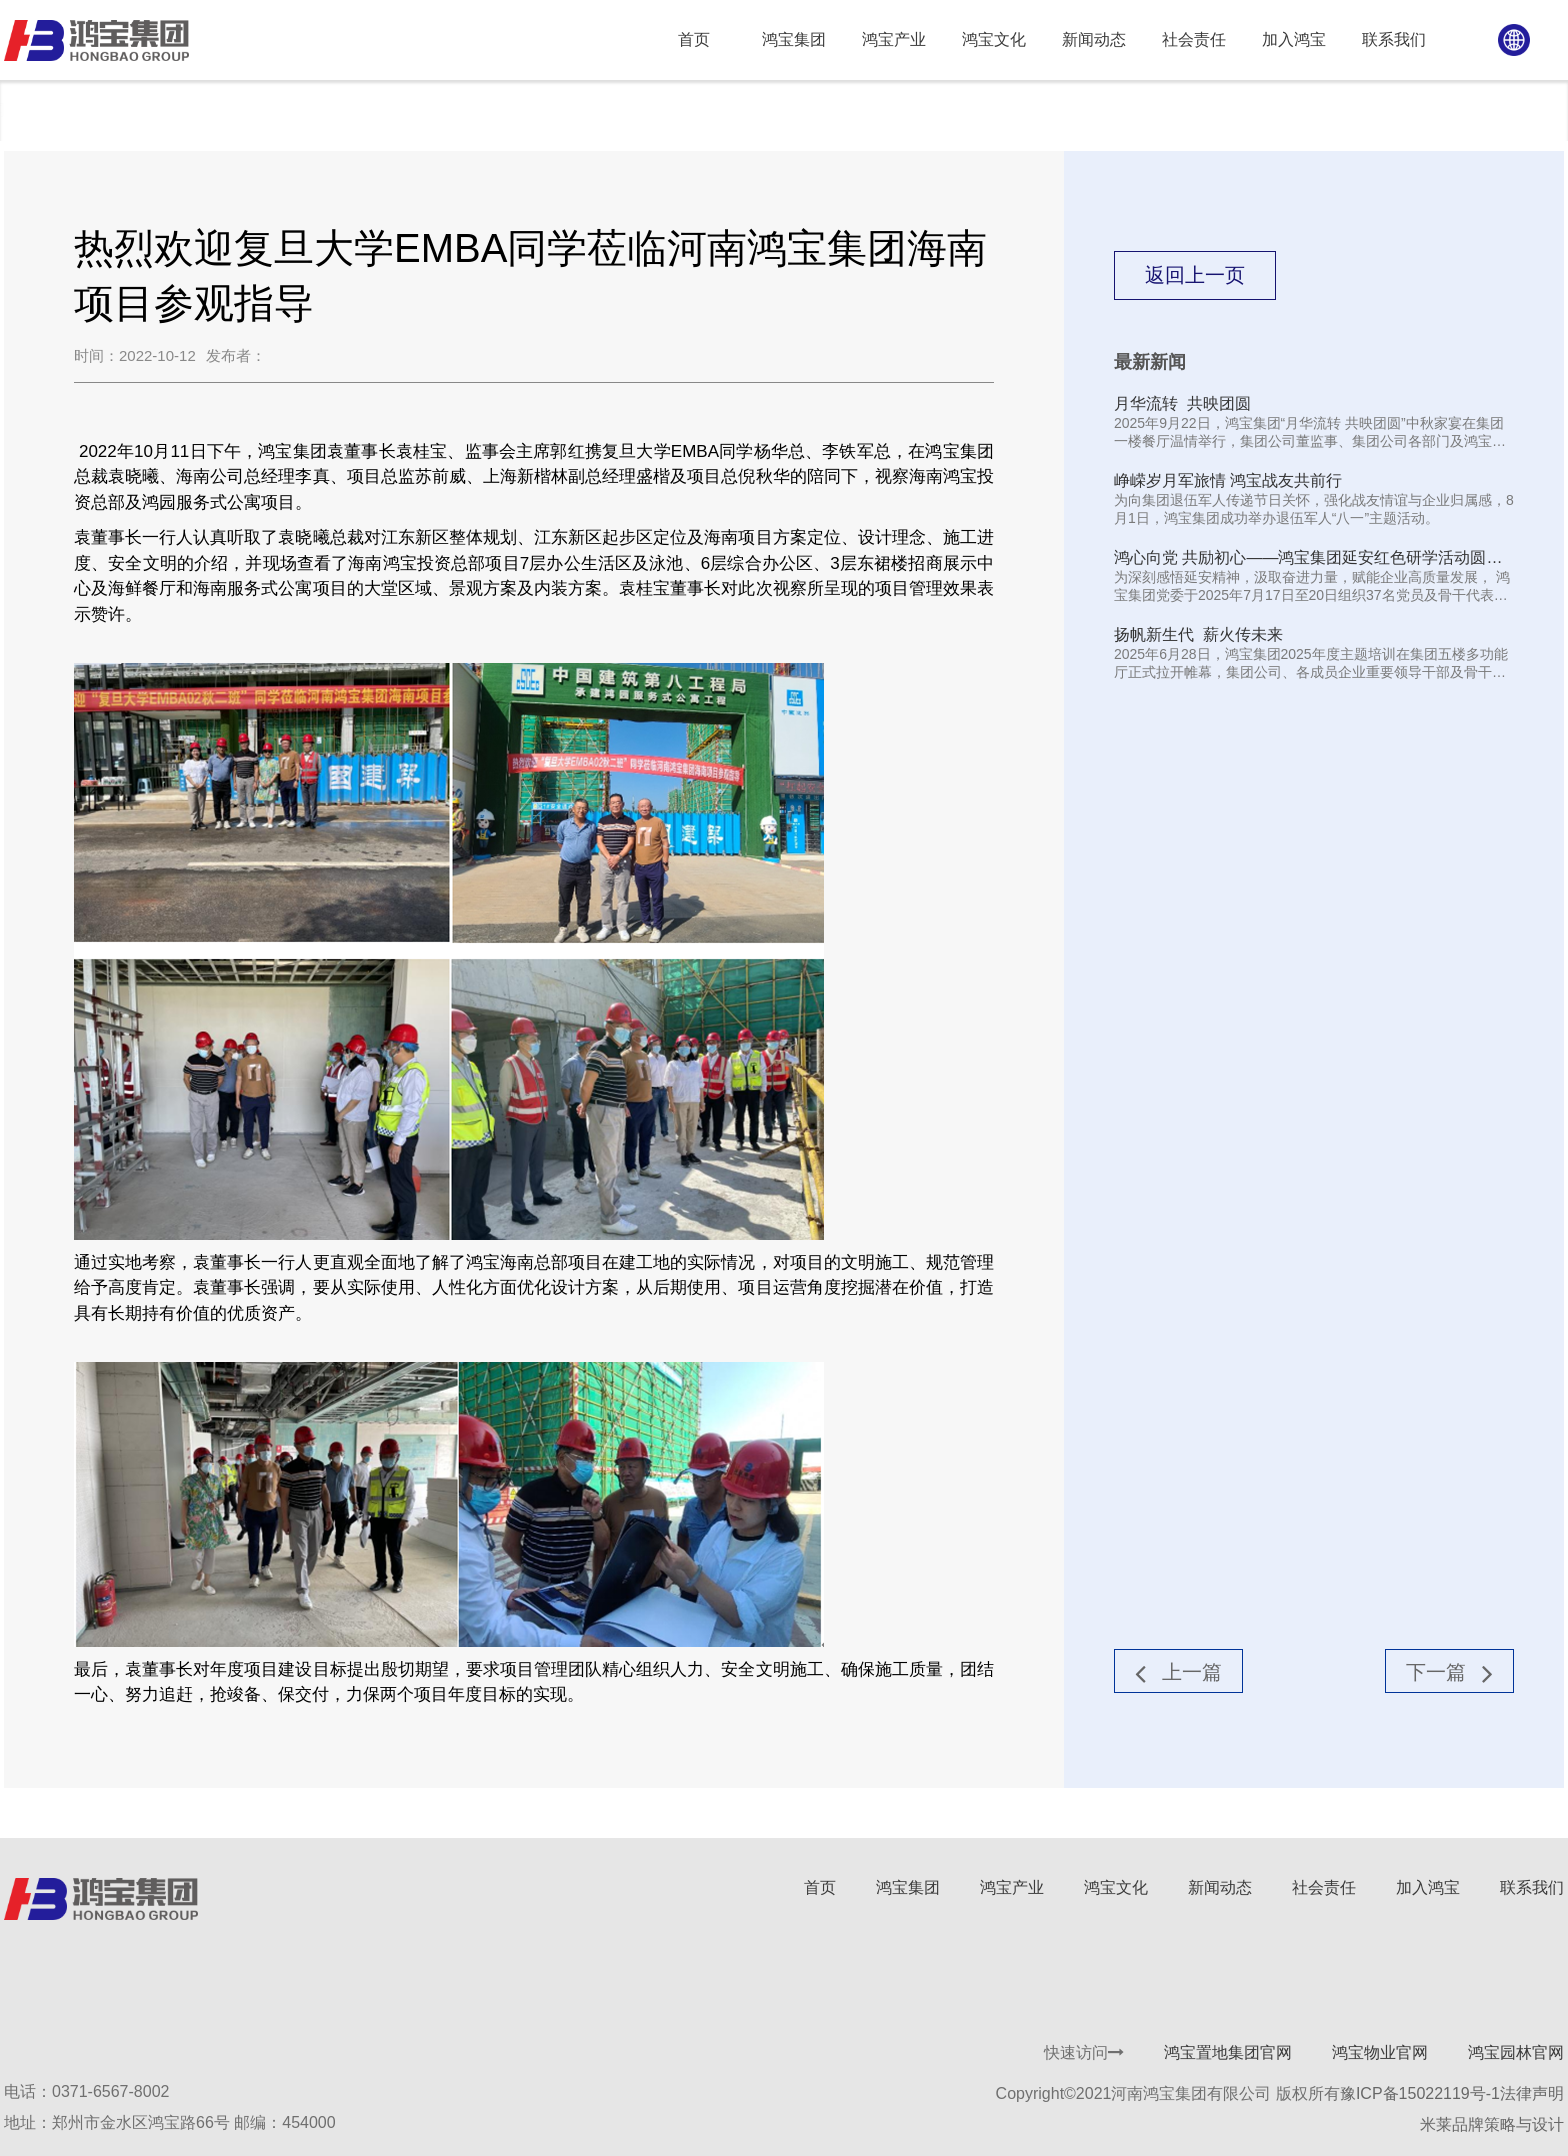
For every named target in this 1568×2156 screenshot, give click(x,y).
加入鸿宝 (1428, 1887)
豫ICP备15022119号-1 (1420, 2093)
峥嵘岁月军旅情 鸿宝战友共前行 (1228, 480)
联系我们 (1532, 1887)
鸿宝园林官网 (1516, 2052)
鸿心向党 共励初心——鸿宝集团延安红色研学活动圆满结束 (1308, 559)
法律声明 (1532, 2093)
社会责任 (1324, 1887)
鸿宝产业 (1012, 1887)
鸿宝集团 (908, 1887)
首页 (820, 1887)
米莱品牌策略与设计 (1492, 2124)
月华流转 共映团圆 (1182, 403)
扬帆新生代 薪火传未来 (1198, 634)
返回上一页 (1195, 275)
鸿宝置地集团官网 (1228, 2052)
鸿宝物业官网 (1380, 2052)
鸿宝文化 (1116, 1887)
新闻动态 (70, 109)
